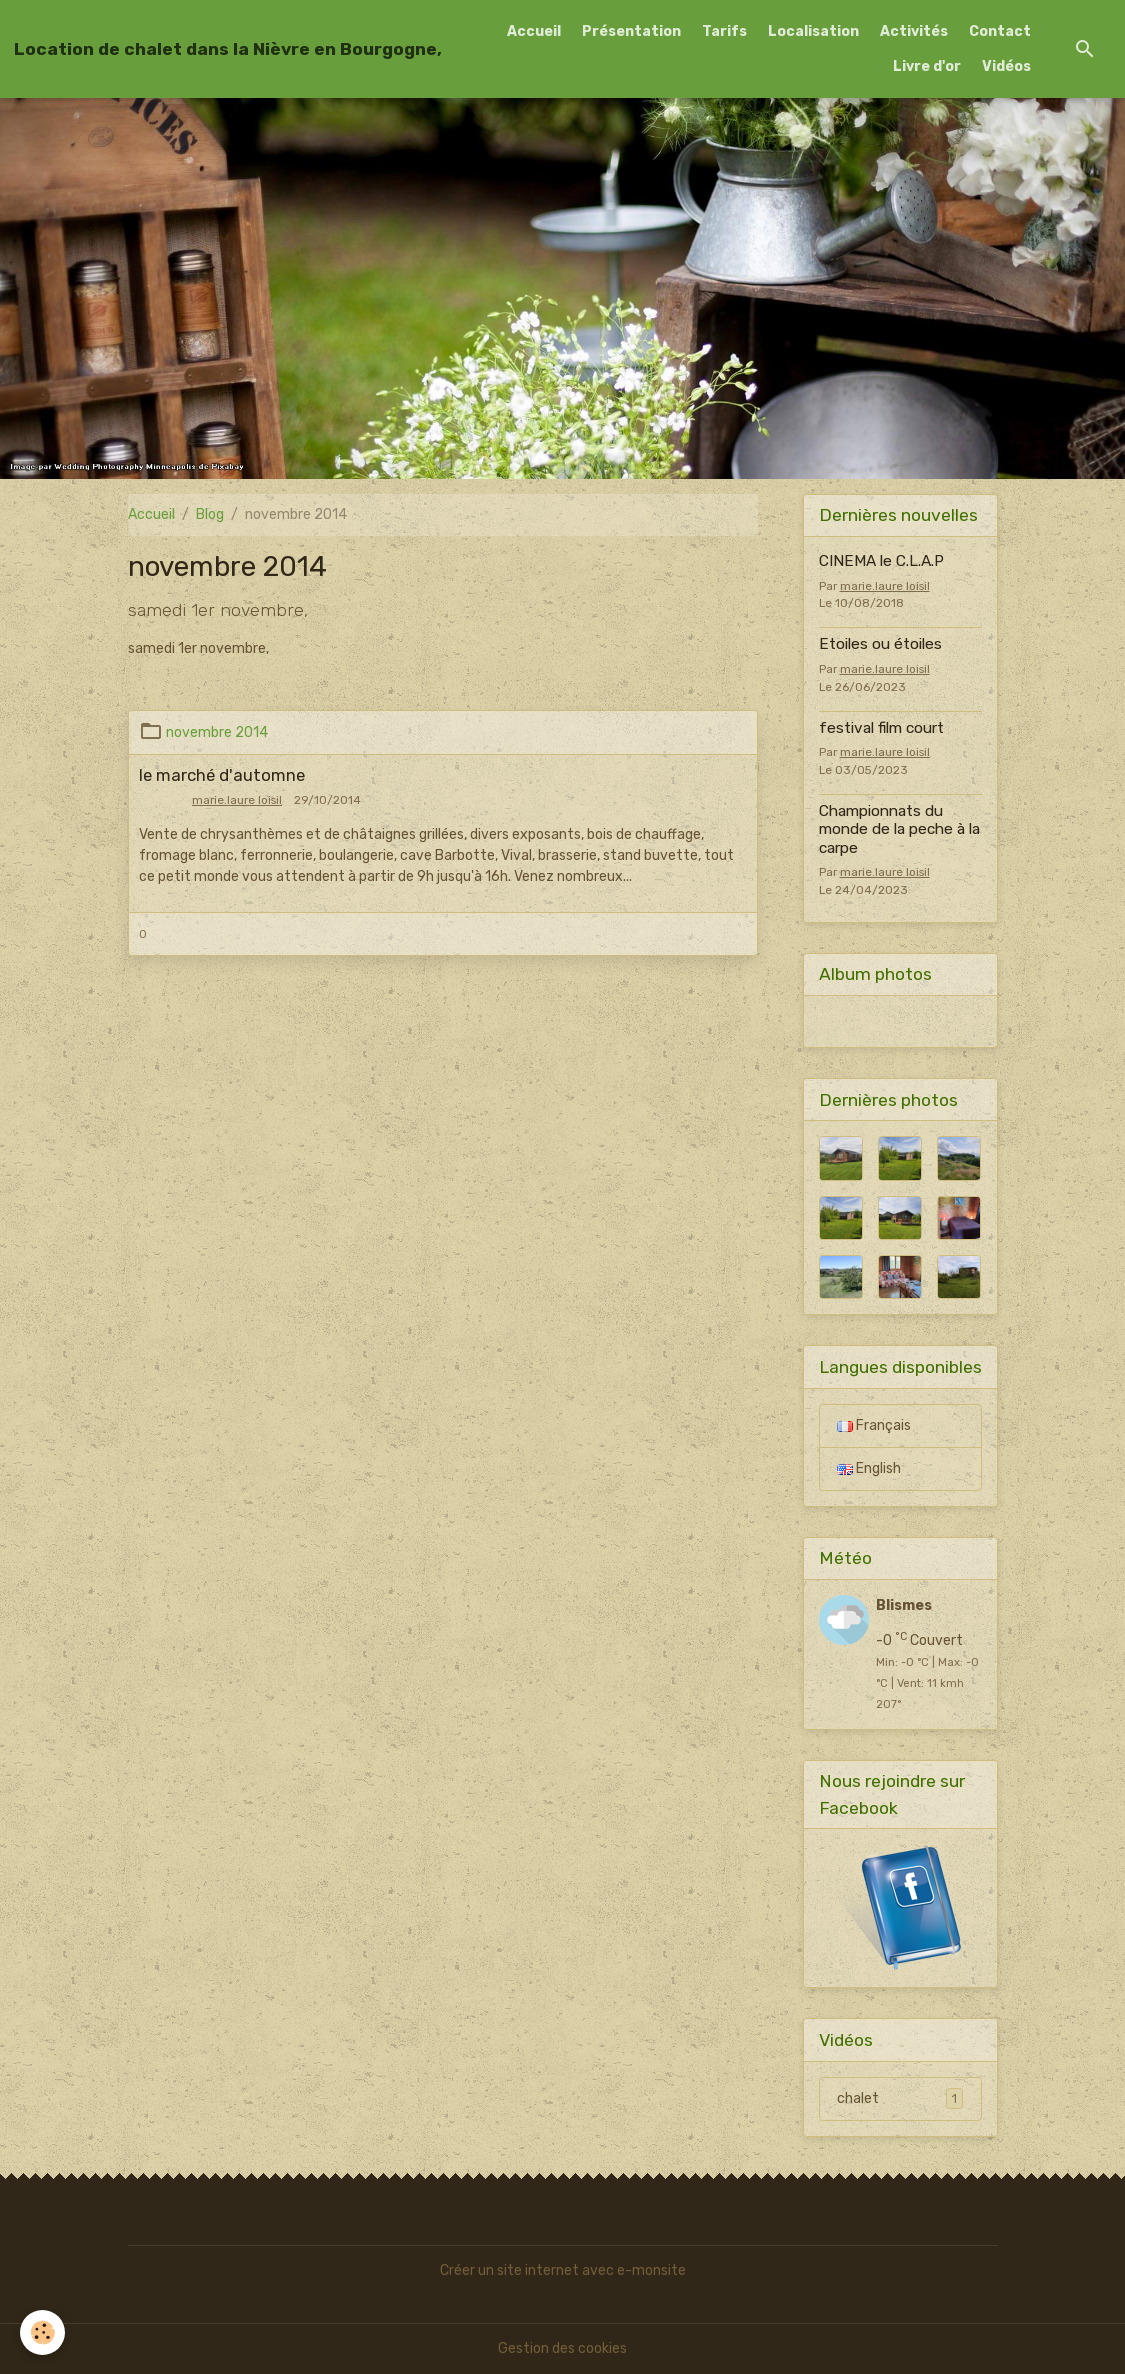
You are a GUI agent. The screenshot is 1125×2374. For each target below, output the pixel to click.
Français (874, 1425)
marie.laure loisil (237, 800)
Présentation (631, 31)
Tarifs (724, 31)
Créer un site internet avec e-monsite (563, 2270)
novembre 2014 (217, 732)
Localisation (813, 31)
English (869, 1468)
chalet (900, 2098)
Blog (210, 514)
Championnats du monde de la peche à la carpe (899, 829)
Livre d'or (927, 66)
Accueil (534, 31)
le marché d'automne (222, 775)
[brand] (228, 49)
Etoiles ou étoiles (880, 644)
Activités (914, 31)
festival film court (881, 728)
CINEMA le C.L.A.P (881, 561)
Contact (1000, 31)
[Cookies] (42, 2332)
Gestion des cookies (562, 2348)
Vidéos (1006, 66)
